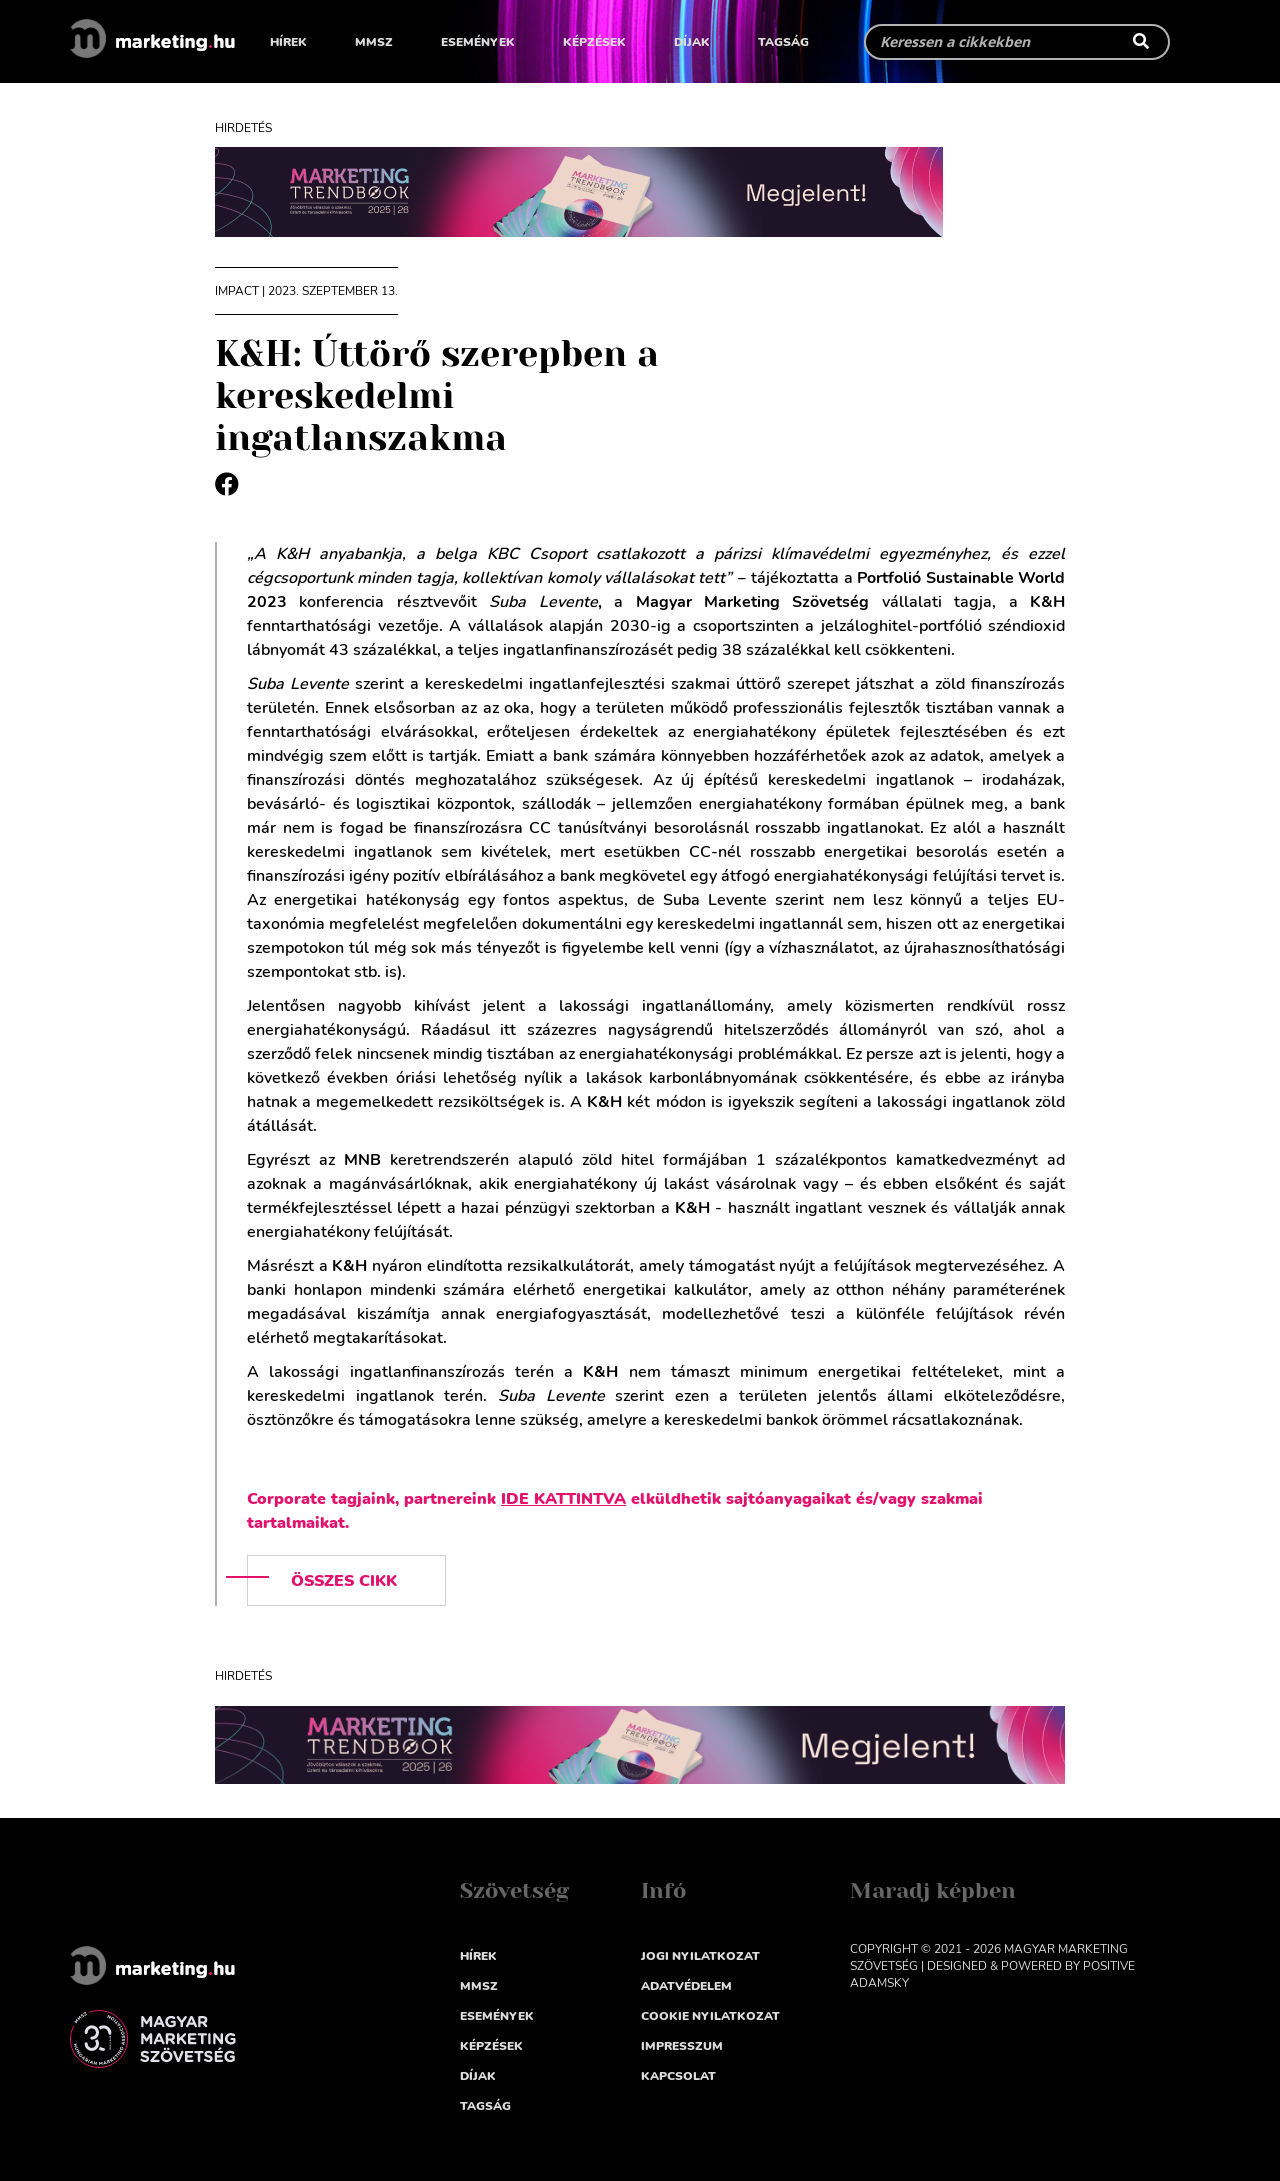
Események (478, 42)
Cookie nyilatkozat (710, 2016)
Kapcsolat (678, 2076)
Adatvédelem (686, 1986)
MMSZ (374, 42)
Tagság (783, 42)
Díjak (692, 42)
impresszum (682, 2046)
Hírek (288, 42)
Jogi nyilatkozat (700, 1956)
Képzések (594, 42)
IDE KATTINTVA (563, 1499)
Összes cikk (344, 1581)
